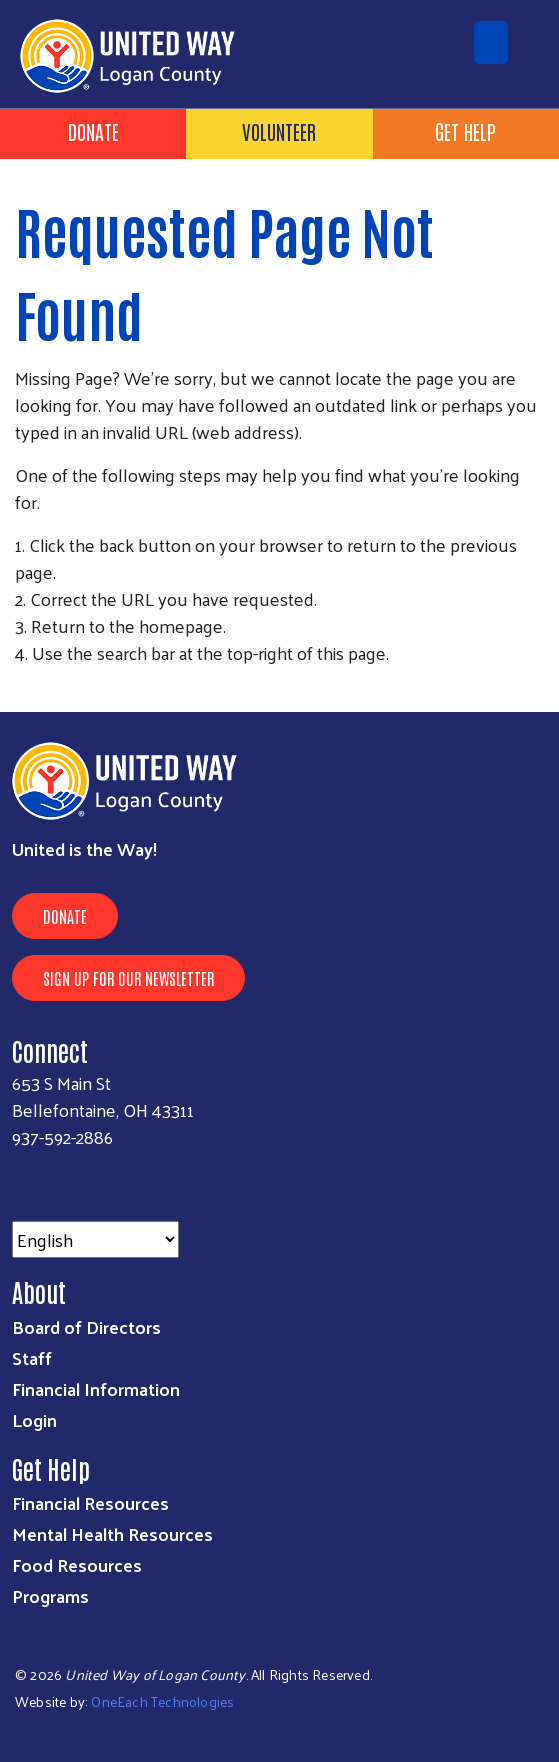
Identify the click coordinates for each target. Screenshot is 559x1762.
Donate (93, 131)
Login (34, 1419)
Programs (50, 1595)
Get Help (465, 131)
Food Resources (77, 1564)
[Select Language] (95, 1239)
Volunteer (279, 131)
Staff (32, 1357)
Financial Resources (90, 1502)
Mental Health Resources (112, 1533)
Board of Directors (86, 1326)
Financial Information (96, 1388)
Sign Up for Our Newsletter (128, 978)
